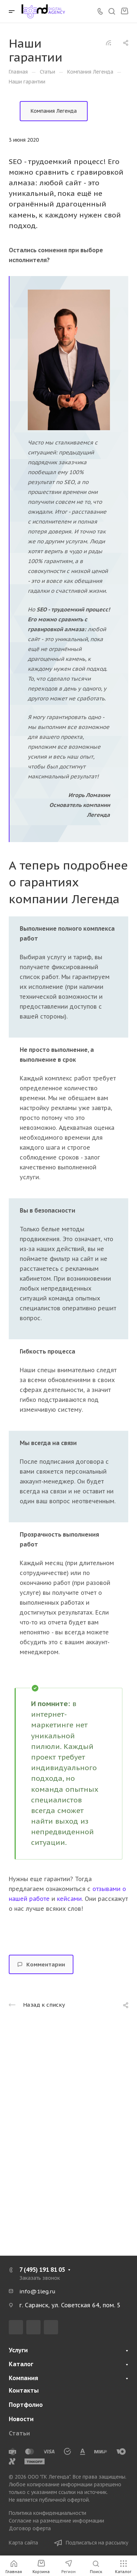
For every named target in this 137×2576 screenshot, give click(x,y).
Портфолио (26, 2404)
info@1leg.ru (37, 2291)
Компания (23, 2378)
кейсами (69, 1898)
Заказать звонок (39, 2278)
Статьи (19, 2433)
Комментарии (41, 1964)
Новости (21, 2419)
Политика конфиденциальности (47, 2513)
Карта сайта (23, 2542)
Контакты (24, 2390)
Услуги (18, 2350)
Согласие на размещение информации (56, 2520)
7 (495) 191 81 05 (42, 2269)
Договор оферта (30, 2528)
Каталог (21, 2364)
